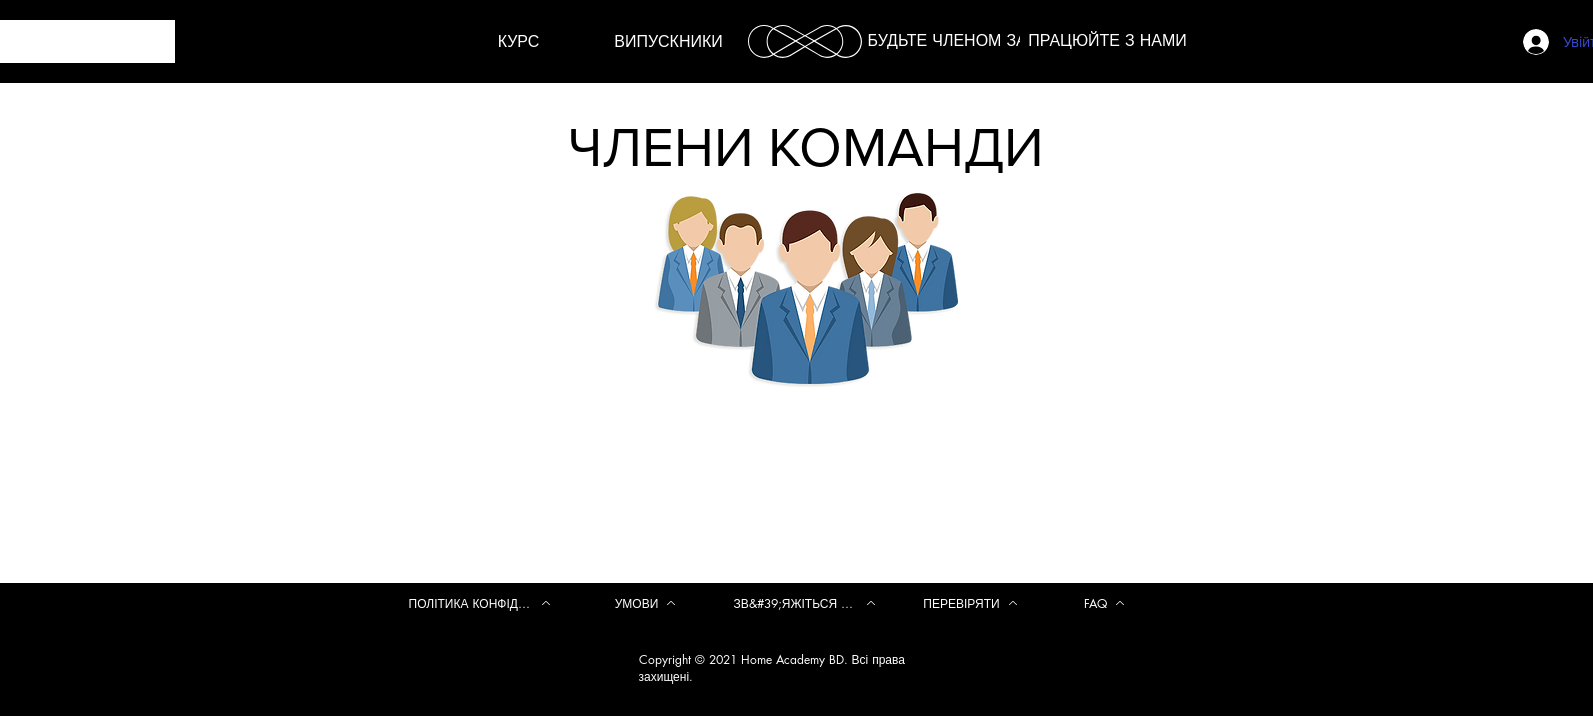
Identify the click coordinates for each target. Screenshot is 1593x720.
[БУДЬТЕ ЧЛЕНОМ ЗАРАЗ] (962, 41)
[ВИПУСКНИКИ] (669, 42)
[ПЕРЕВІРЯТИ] (971, 603)
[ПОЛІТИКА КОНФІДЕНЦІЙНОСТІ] (480, 603)
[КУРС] (519, 42)
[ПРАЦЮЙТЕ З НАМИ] (1108, 41)
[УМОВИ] (646, 603)
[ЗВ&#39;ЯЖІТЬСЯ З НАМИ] (805, 603)
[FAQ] (1105, 603)
